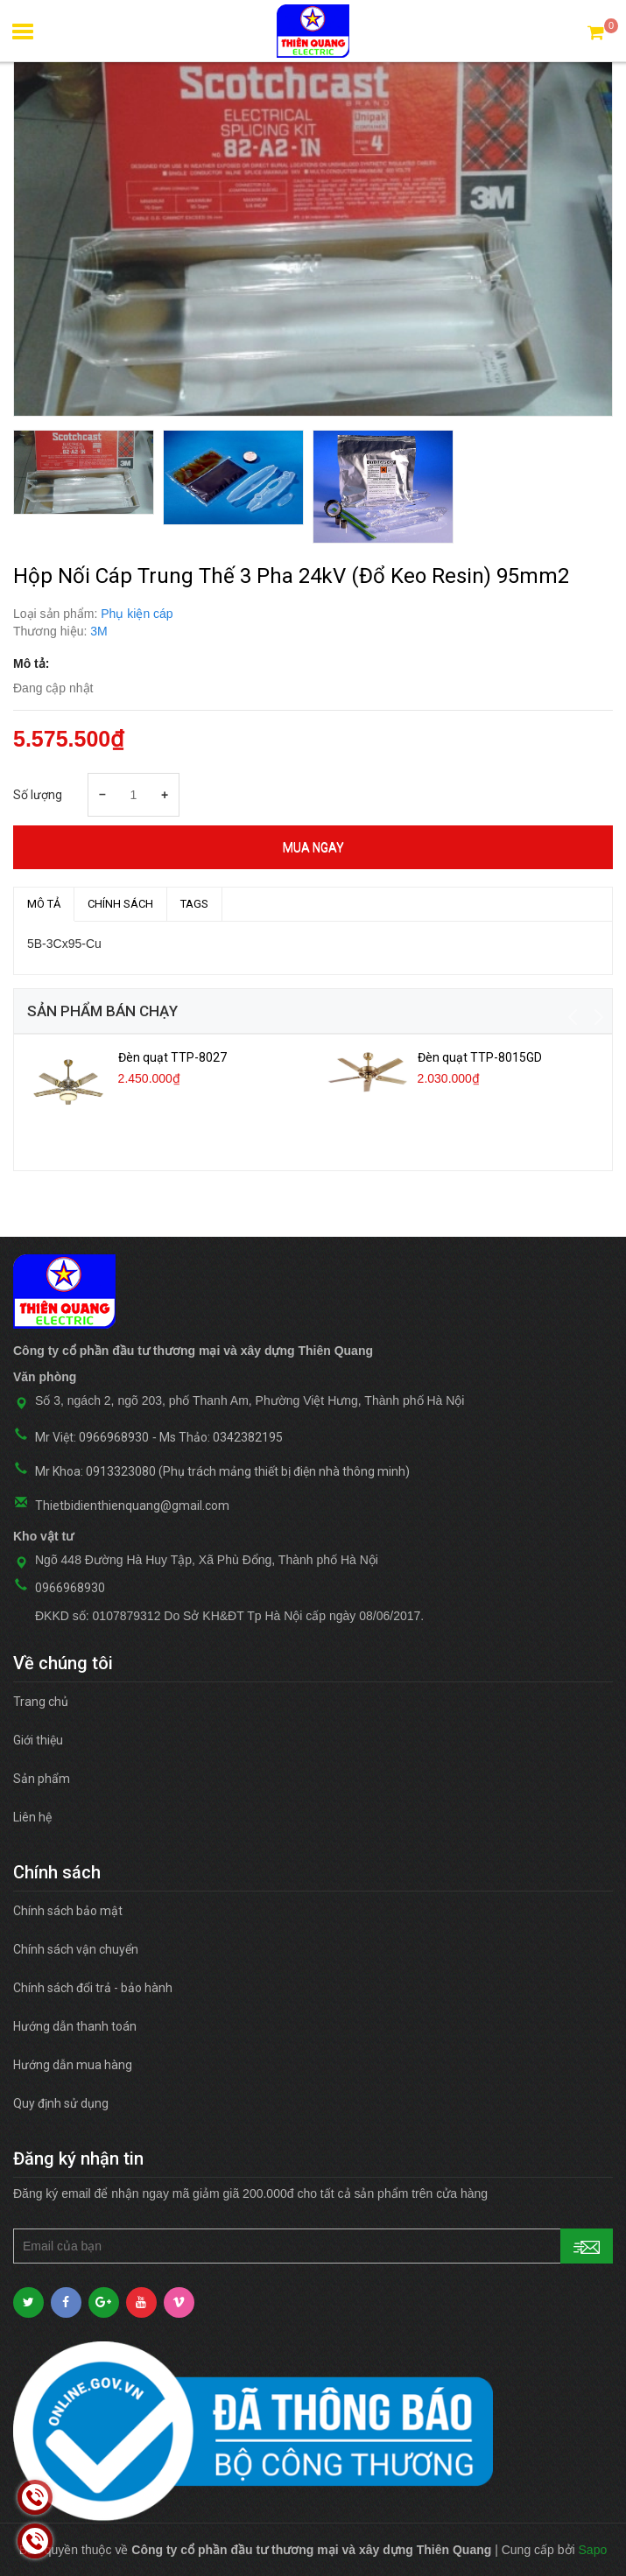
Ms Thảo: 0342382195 (221, 1437)
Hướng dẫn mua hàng (72, 2065)
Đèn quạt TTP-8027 (172, 1057)
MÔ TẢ (43, 903)
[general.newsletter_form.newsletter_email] (313, 2246)
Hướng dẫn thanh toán (75, 2026)
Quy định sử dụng (61, 2103)
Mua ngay (313, 847)
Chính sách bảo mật (68, 1911)
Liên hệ (32, 1817)
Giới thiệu (38, 1740)
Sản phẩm (41, 1779)
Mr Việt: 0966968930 (92, 1437)
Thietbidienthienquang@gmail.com (132, 1506)
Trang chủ (40, 1702)
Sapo (593, 2550)
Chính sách (120, 903)
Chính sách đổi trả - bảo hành (92, 1988)
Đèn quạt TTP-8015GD (480, 1057)
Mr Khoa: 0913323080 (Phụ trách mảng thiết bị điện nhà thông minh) (222, 1471)
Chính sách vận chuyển (75, 1949)
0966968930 (70, 1588)
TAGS (194, 903)
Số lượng (37, 795)
